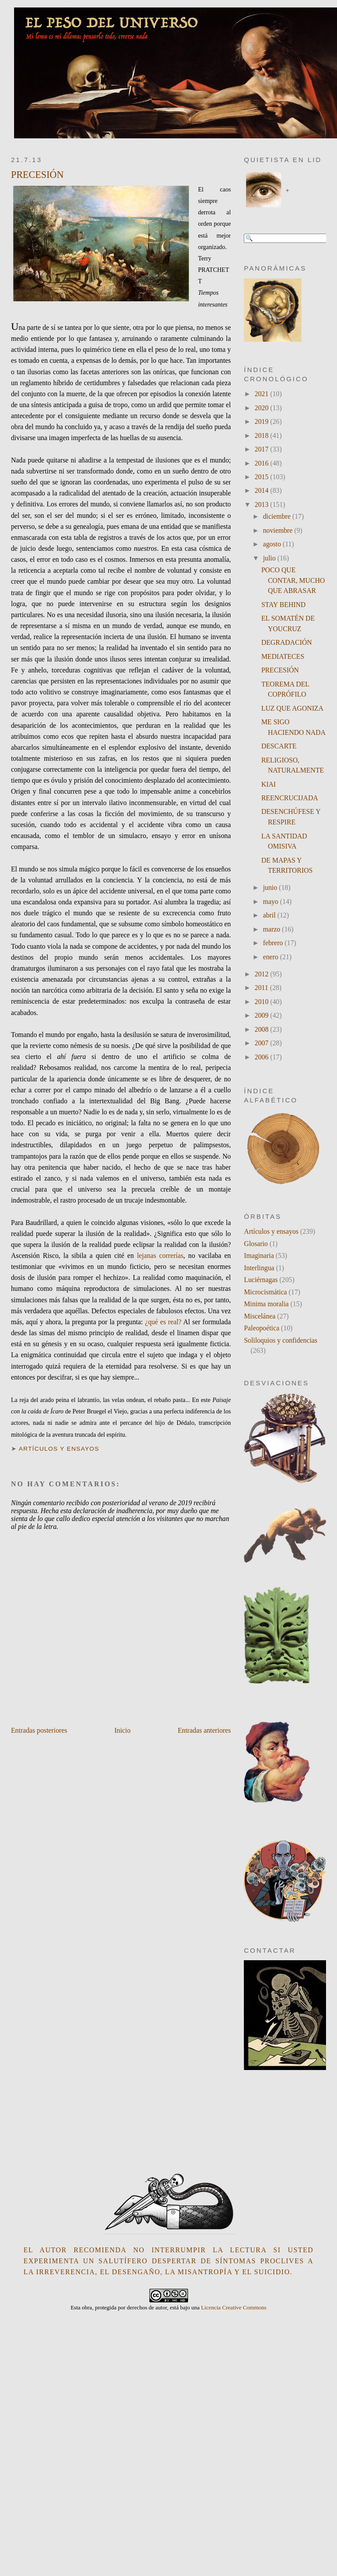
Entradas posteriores (39, 1730)
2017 (262, 449)
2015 (262, 477)
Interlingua (259, 1268)
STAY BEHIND (283, 604)
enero (271, 957)
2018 (262, 435)
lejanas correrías (160, 1255)
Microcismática (265, 1292)
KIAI (268, 784)
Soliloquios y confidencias (280, 1340)
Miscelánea (259, 1316)
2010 (262, 1001)
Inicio (122, 1730)
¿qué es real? (163, 1322)
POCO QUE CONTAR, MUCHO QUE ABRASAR (293, 580)
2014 (262, 490)
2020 (262, 408)
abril (270, 915)
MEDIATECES (282, 656)
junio (271, 887)
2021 (262, 393)
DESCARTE (279, 746)
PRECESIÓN (37, 174)
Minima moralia (266, 1304)
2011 (262, 987)
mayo (271, 901)
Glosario (256, 1243)
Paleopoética (261, 1328)
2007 (262, 1043)
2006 (262, 1057)
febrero (273, 943)
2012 (262, 974)
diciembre (277, 516)
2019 (262, 421)
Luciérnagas (261, 1279)
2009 (262, 1015)
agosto (273, 544)
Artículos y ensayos (59, 1448)
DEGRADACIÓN (286, 642)
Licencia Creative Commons (234, 2307)
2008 (262, 1029)
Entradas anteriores (204, 1730)
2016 (262, 463)
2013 (262, 504)
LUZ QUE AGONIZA (292, 708)
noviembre (278, 530)
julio (270, 558)
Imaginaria (259, 1255)
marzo (272, 929)
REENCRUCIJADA (289, 798)
